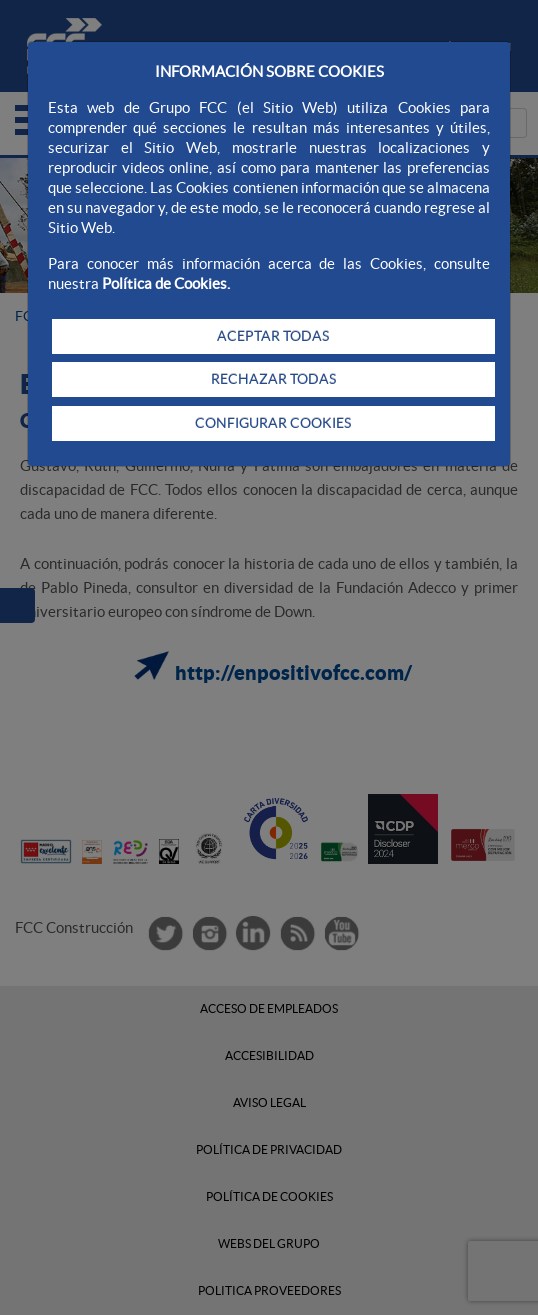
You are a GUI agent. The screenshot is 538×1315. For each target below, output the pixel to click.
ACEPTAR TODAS (273, 336)
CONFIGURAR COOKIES (273, 423)
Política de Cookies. (166, 283)
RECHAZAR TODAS (273, 379)
